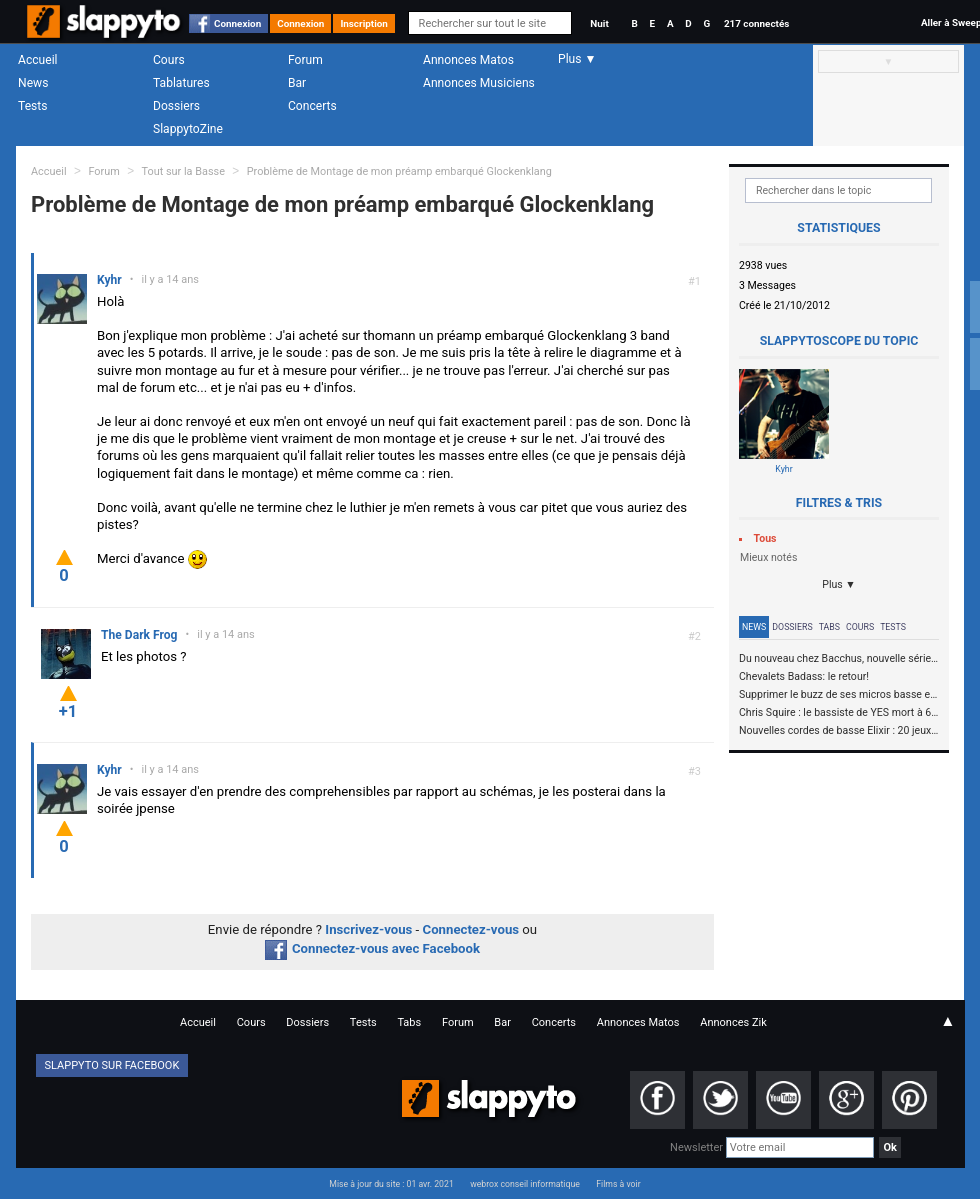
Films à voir (618, 1184)
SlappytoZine (188, 129)
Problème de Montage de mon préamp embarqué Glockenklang (399, 171)
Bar (297, 83)
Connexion (237, 23)
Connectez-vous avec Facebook (372, 948)
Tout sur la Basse (183, 171)
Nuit (599, 23)
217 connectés (756, 23)
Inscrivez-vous (368, 929)
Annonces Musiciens (479, 83)
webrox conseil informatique (525, 1184)
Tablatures (181, 83)
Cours (169, 60)
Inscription (364, 23)
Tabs (829, 627)
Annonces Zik (733, 1022)
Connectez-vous (471, 929)
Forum (305, 60)
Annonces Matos (468, 60)
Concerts (312, 106)
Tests (32, 106)
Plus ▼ (839, 584)
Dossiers (176, 106)
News (33, 83)
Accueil (38, 60)
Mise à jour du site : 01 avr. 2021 (391, 1184)
